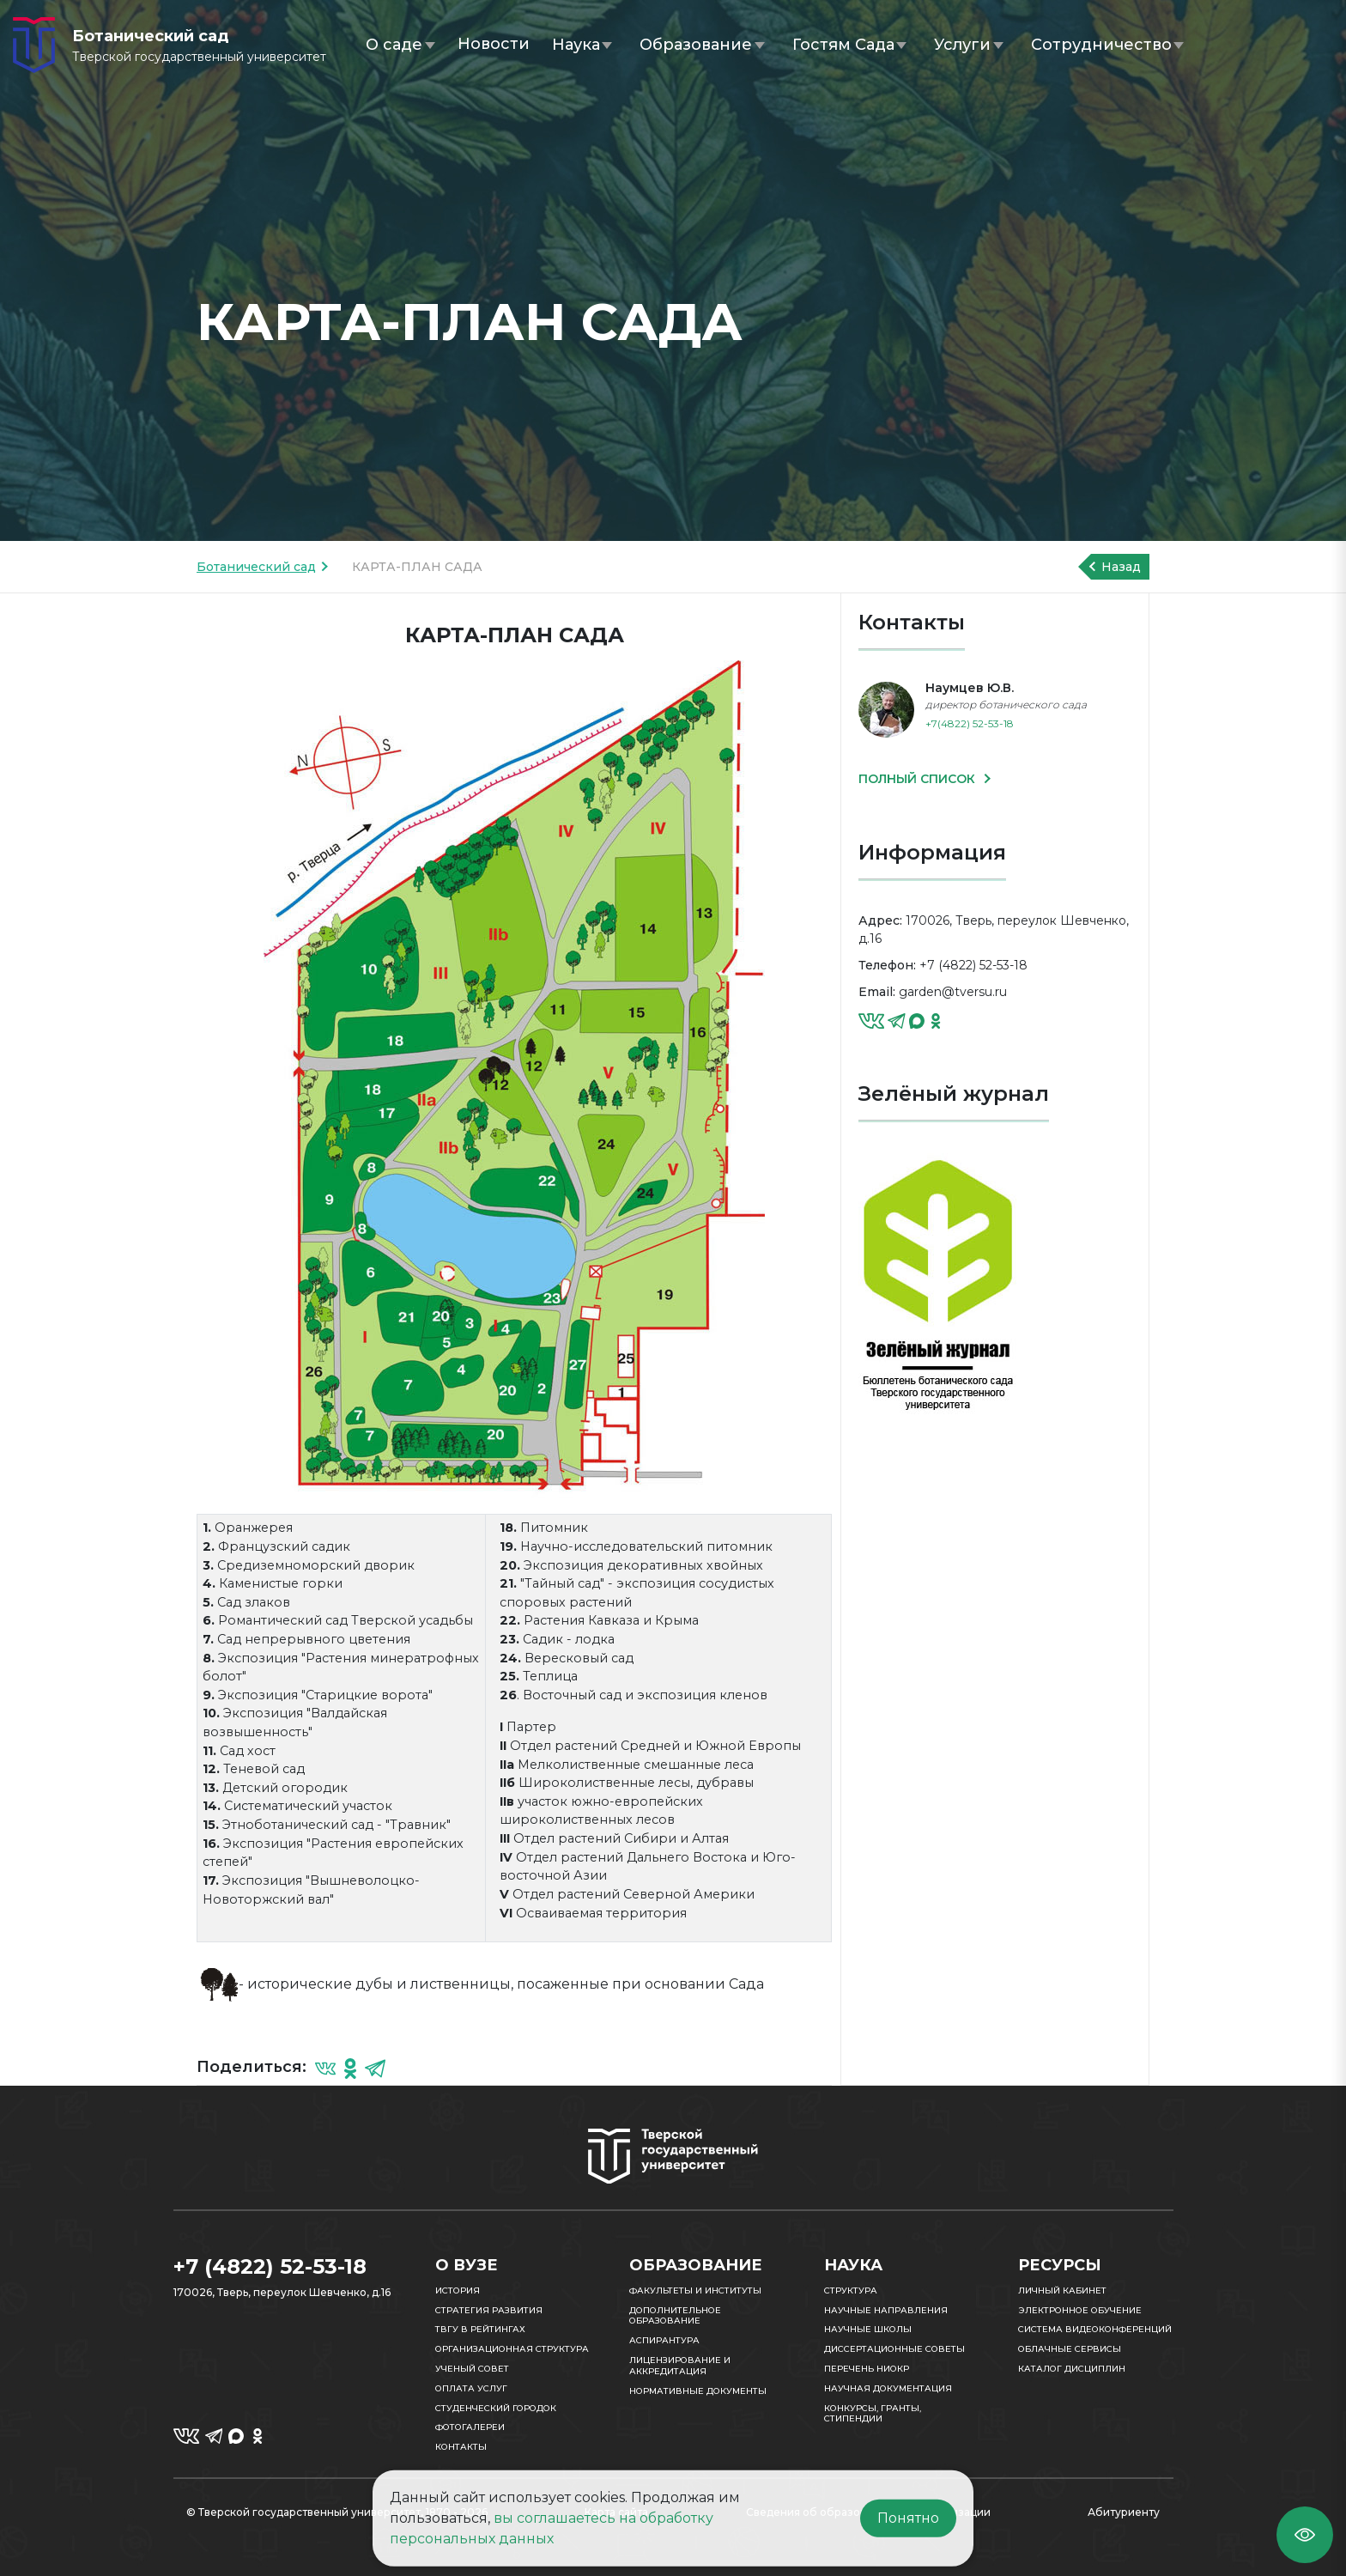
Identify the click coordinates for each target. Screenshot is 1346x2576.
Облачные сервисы (1069, 2348)
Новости (494, 43)
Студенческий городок (495, 2408)
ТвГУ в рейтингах (480, 2329)
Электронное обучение (1080, 2310)
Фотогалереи (470, 2427)
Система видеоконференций (1095, 2329)
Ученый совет (472, 2368)
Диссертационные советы (894, 2348)
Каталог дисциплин (1071, 2368)
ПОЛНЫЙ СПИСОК (918, 779)
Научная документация (888, 2388)
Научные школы (868, 2329)
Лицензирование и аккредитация (680, 2365)
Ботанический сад (256, 566)
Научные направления (886, 2310)
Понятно (908, 2518)
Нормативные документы (698, 2391)
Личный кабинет (1062, 2290)
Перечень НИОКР (866, 2368)
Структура (850, 2290)
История (457, 2290)
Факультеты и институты (695, 2290)
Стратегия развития (489, 2310)
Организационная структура (512, 2348)
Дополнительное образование (675, 2316)
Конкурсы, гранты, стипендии (872, 2414)
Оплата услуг (471, 2388)
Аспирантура (664, 2340)
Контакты (461, 2446)
